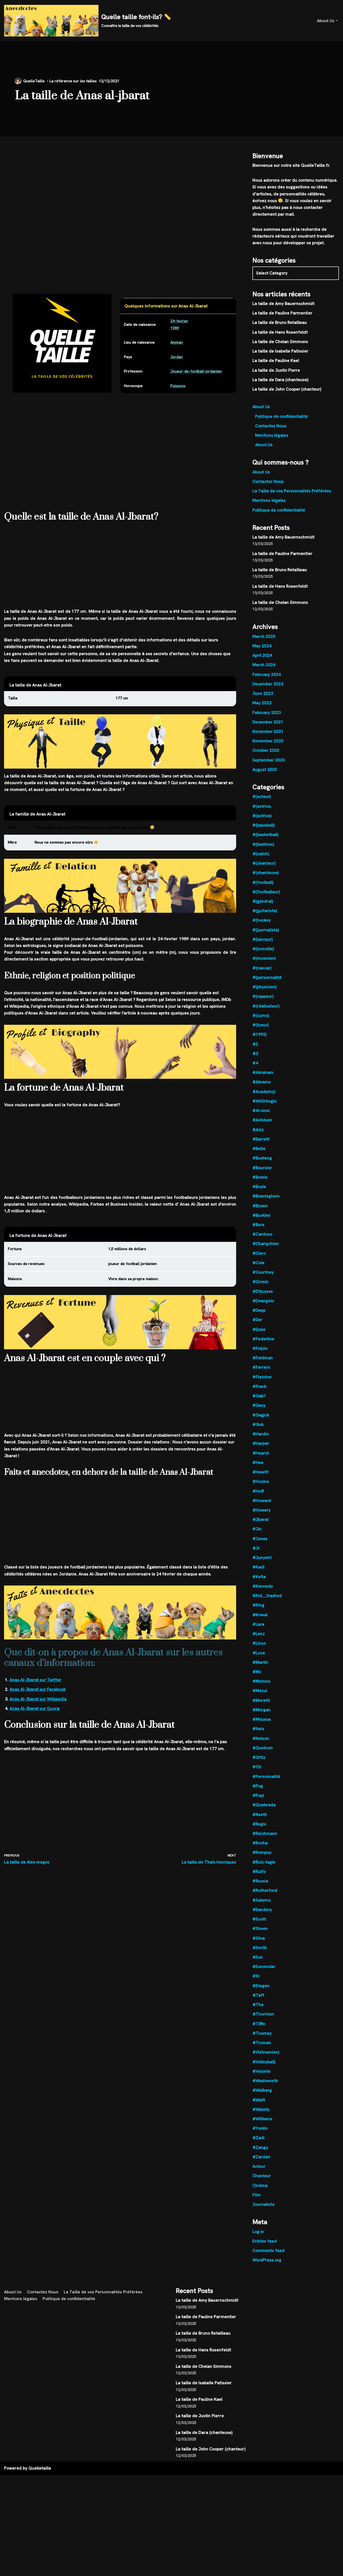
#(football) (262, 889)
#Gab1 (259, 1408)
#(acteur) (261, 803)
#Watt (258, 2119)
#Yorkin (260, 2148)
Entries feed (264, 2262)
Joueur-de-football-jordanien (196, 372)
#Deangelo (263, 1312)
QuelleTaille (34, 80)
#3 (255, 1062)
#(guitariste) (264, 918)
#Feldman (262, 1369)
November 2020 (268, 746)
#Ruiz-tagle (263, 1879)
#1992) (259, 1043)
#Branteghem (266, 1206)
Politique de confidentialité (281, 419)
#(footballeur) (266, 899)
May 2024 (261, 650)
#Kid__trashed (267, 1610)
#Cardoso (262, 1245)
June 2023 (262, 698)
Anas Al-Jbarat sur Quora (34, 1715)
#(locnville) (263, 956)
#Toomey (261, 2052)
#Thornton (263, 2033)
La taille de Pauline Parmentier (282, 314)
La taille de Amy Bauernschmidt (283, 305)
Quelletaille (39, 2489)
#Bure (258, 1235)
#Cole (258, 1273)
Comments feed (268, 2271)
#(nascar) (262, 976)
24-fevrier (179, 321)
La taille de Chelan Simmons (280, 343)
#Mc (257, 1687)
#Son (257, 1975)
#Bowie (259, 1187)
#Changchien (265, 1254)
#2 (255, 1053)
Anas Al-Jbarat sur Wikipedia (38, 1705)
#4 (255, 1072)
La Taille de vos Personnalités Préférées (292, 494)
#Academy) (263, 1100)
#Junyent (261, 1571)
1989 (174, 328)
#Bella (258, 1158)
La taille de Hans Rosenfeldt (280, 334)
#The (257, 2023)
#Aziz (258, 1139)
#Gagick (261, 1427)
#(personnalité (267, 985)
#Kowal (259, 1629)
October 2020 (266, 756)
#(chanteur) (264, 870)
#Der (257, 1331)
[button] (337, 20)
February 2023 (266, 718)
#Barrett (261, 1148)
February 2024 (266, 679)
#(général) (262, 908)
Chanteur (261, 2196)
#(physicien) (264, 995)
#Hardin (260, 1446)
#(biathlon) (263, 851)
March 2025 (264, 641)
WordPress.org (267, 2281)
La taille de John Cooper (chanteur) (287, 391)
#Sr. (256, 1994)
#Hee (257, 1475)
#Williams (262, 2138)
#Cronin (260, 1293)
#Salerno (261, 1917)
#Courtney (263, 1283)
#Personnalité (266, 1792)
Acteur (259, 2186)
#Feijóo (259, 1360)
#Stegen (260, 2004)
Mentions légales (271, 438)
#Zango (260, 2167)
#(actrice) (262, 822)
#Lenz (258, 1648)
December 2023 (268, 689)
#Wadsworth (265, 2100)
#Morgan (261, 1725)
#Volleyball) (264, 2081)
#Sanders (262, 1927)
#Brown (260, 1216)
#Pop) (258, 1811)
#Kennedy (262, 1600)
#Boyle (259, 1196)
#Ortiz (259, 1773)
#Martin (260, 1677)
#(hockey (261, 928)
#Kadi (258, 1581)
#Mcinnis (261, 1696)
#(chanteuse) (265, 880)
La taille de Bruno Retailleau (279, 324)
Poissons (178, 387)
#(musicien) (264, 966)
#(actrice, (262, 812)
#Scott (259, 1936)
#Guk (258, 1437)
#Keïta (259, 1591)
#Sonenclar (264, 1984)
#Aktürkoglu (264, 1110)
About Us (261, 409)
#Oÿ (256, 1783)
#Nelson (260, 1754)
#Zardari (261, 2177)
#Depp (259, 1321)
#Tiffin (259, 2042)
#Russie (260, 1898)
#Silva (258, 1956)
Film (256, 2215)
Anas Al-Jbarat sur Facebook (38, 1696)
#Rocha (260, 1859)
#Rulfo (259, 1888)
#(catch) (260, 860)
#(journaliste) (265, 937)
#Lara (258, 1639)
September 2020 (268, 766)
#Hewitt (260, 1485)
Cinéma (259, 2206)
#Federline (263, 1350)
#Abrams (261, 1091)
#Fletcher (262, 1389)
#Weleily (261, 2129)
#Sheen (260, 1946)
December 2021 (268, 727)
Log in (258, 2252)
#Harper (261, 1456)
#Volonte (261, 2090)
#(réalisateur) (266, 1014)
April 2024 (262, 660)
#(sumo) (260, 1024)
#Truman (261, 2061)
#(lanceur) (262, 947)
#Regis (259, 1840)
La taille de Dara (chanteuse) (280, 382)
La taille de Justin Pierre (276, 372)
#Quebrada (264, 1821)
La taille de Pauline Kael (275, 363)
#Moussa (261, 1735)
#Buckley (261, 1225)
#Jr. (256, 1562)
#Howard (261, 1514)
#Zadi (258, 2158)
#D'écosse (262, 1302)
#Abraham (263, 1081)
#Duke (259, 1341)
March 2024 (264, 669)
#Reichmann (264, 1850)
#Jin (257, 1543)
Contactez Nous (271, 428)
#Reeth (259, 1831)
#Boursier (262, 1177)
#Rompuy (261, 1869)
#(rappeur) (263, 1005)
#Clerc (259, 1264)
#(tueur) (260, 1033)
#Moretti (261, 1715)
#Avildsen (262, 1129)
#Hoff (258, 1504)
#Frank (259, 1398)
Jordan (176, 357)
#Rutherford (265, 1908)
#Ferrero (261, 1379)
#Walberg (262, 2109)
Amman (176, 343)
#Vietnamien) (265, 2071)
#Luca (258, 1668)
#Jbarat (260, 1533)
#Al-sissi (261, 1120)
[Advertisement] (120, 176)
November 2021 (268, 737)
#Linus (259, 1658)
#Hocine (260, 1494)
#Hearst (260, 1466)
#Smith (259, 1965)
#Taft (258, 2013)
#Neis (258, 1744)
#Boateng (262, 1168)
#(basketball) (265, 841)
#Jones (259, 1552)
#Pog (257, 1802)
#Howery (261, 1523)
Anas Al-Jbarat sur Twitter (35, 1686)
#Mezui (259, 1706)
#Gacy (259, 1418)
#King (258, 1619)
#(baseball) (263, 831)
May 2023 (261, 708)
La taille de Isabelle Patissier (280, 353)
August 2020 (264, 775)
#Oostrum (262, 1763)
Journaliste (263, 2225)
